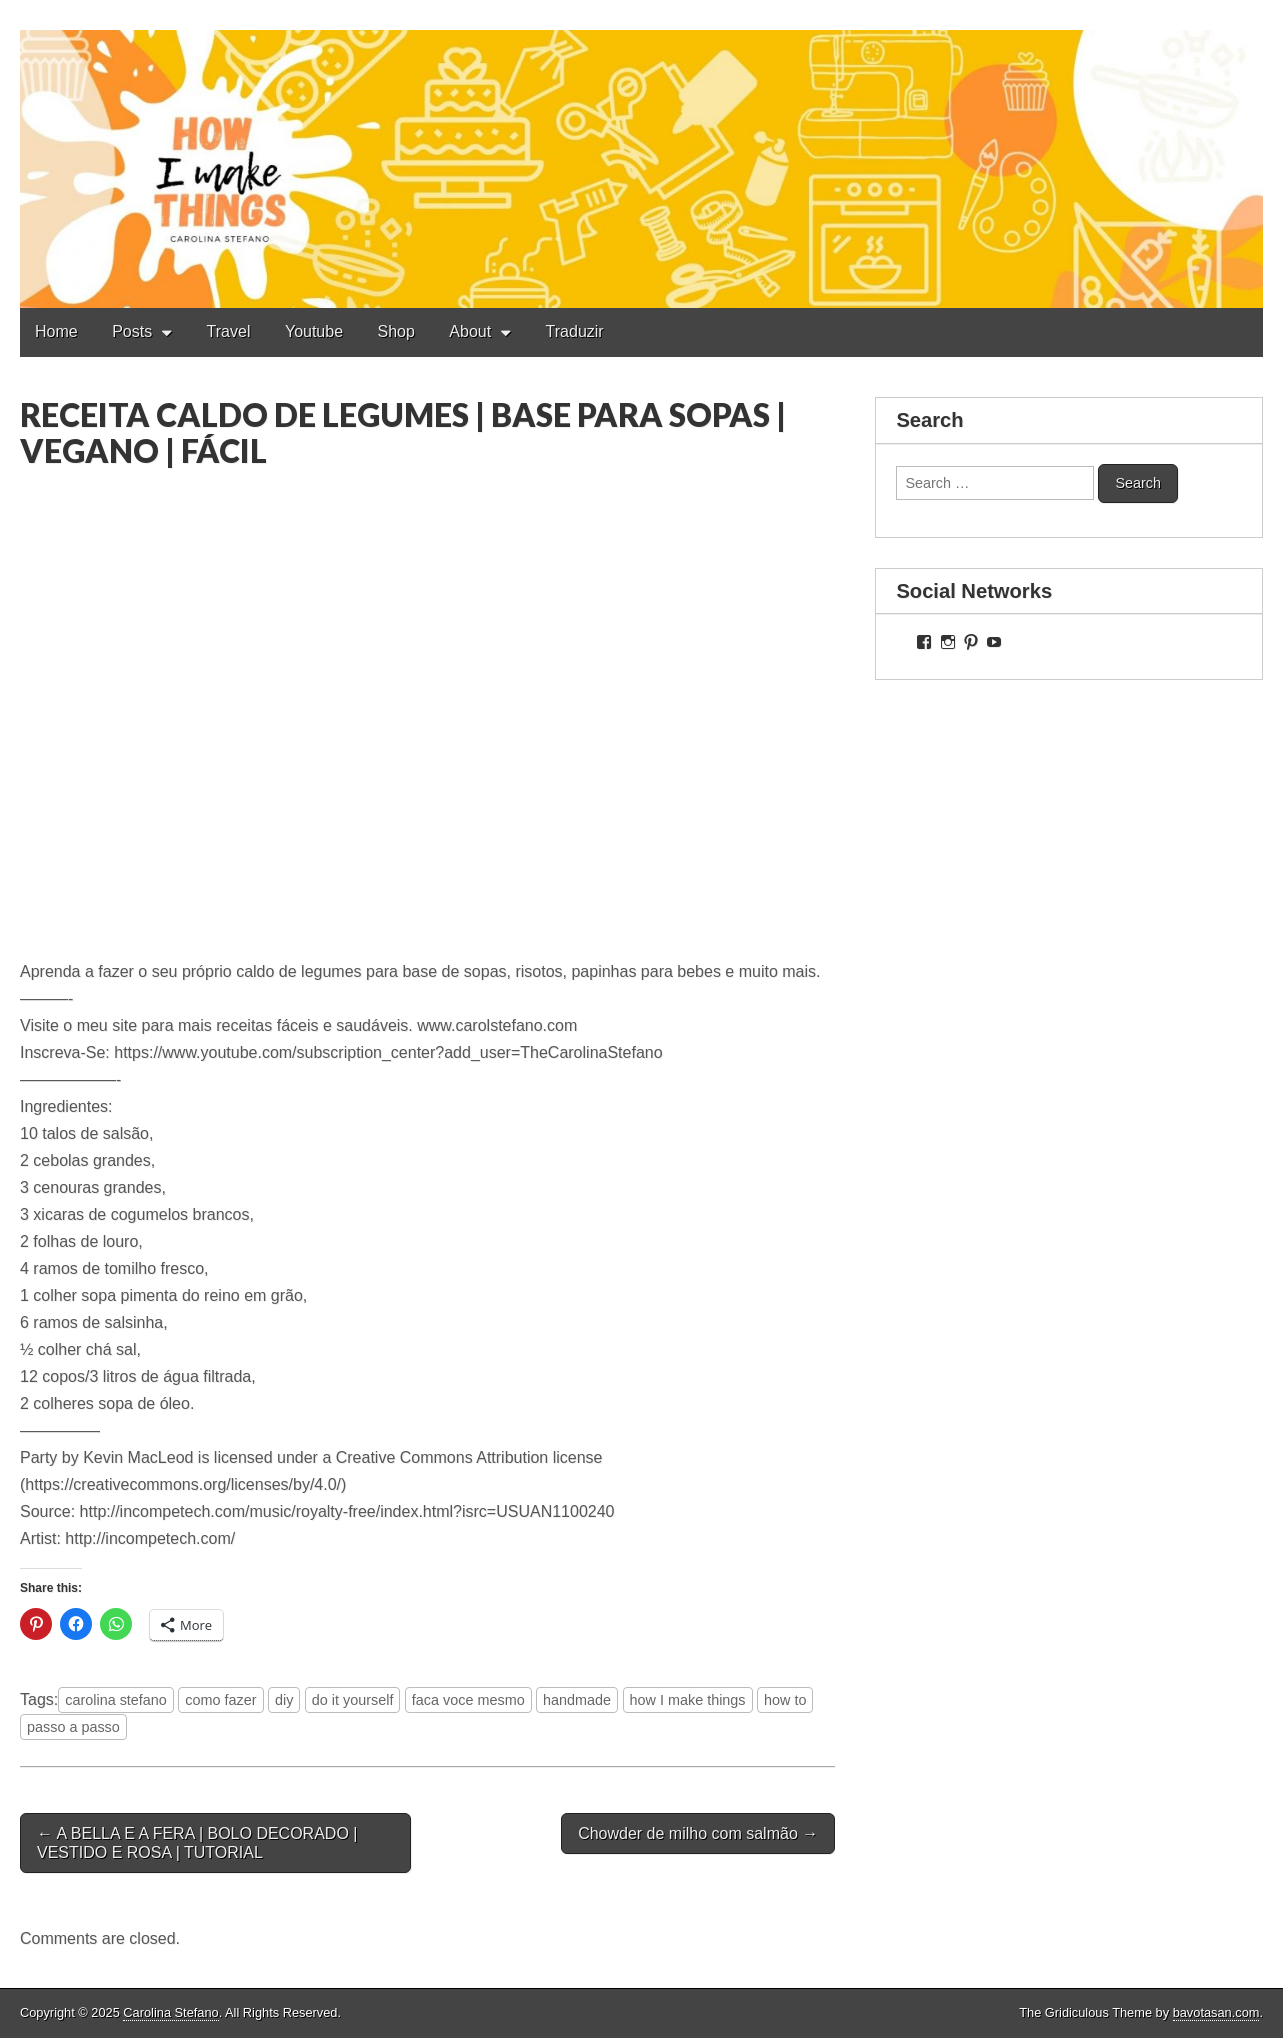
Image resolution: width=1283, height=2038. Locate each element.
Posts (132, 331)
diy (284, 1700)
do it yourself (353, 1700)
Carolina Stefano (170, 2012)
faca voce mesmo (468, 1700)
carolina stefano (116, 1700)
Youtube (314, 331)
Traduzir (575, 331)
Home (56, 331)
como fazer (220, 1700)
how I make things (688, 1700)
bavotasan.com (1216, 2012)
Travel (229, 331)
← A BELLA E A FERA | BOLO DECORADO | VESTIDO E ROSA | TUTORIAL (197, 1843)
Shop (396, 331)
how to (785, 1700)
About (470, 331)
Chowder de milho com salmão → (698, 1833)
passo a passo (73, 1727)
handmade (577, 1700)
